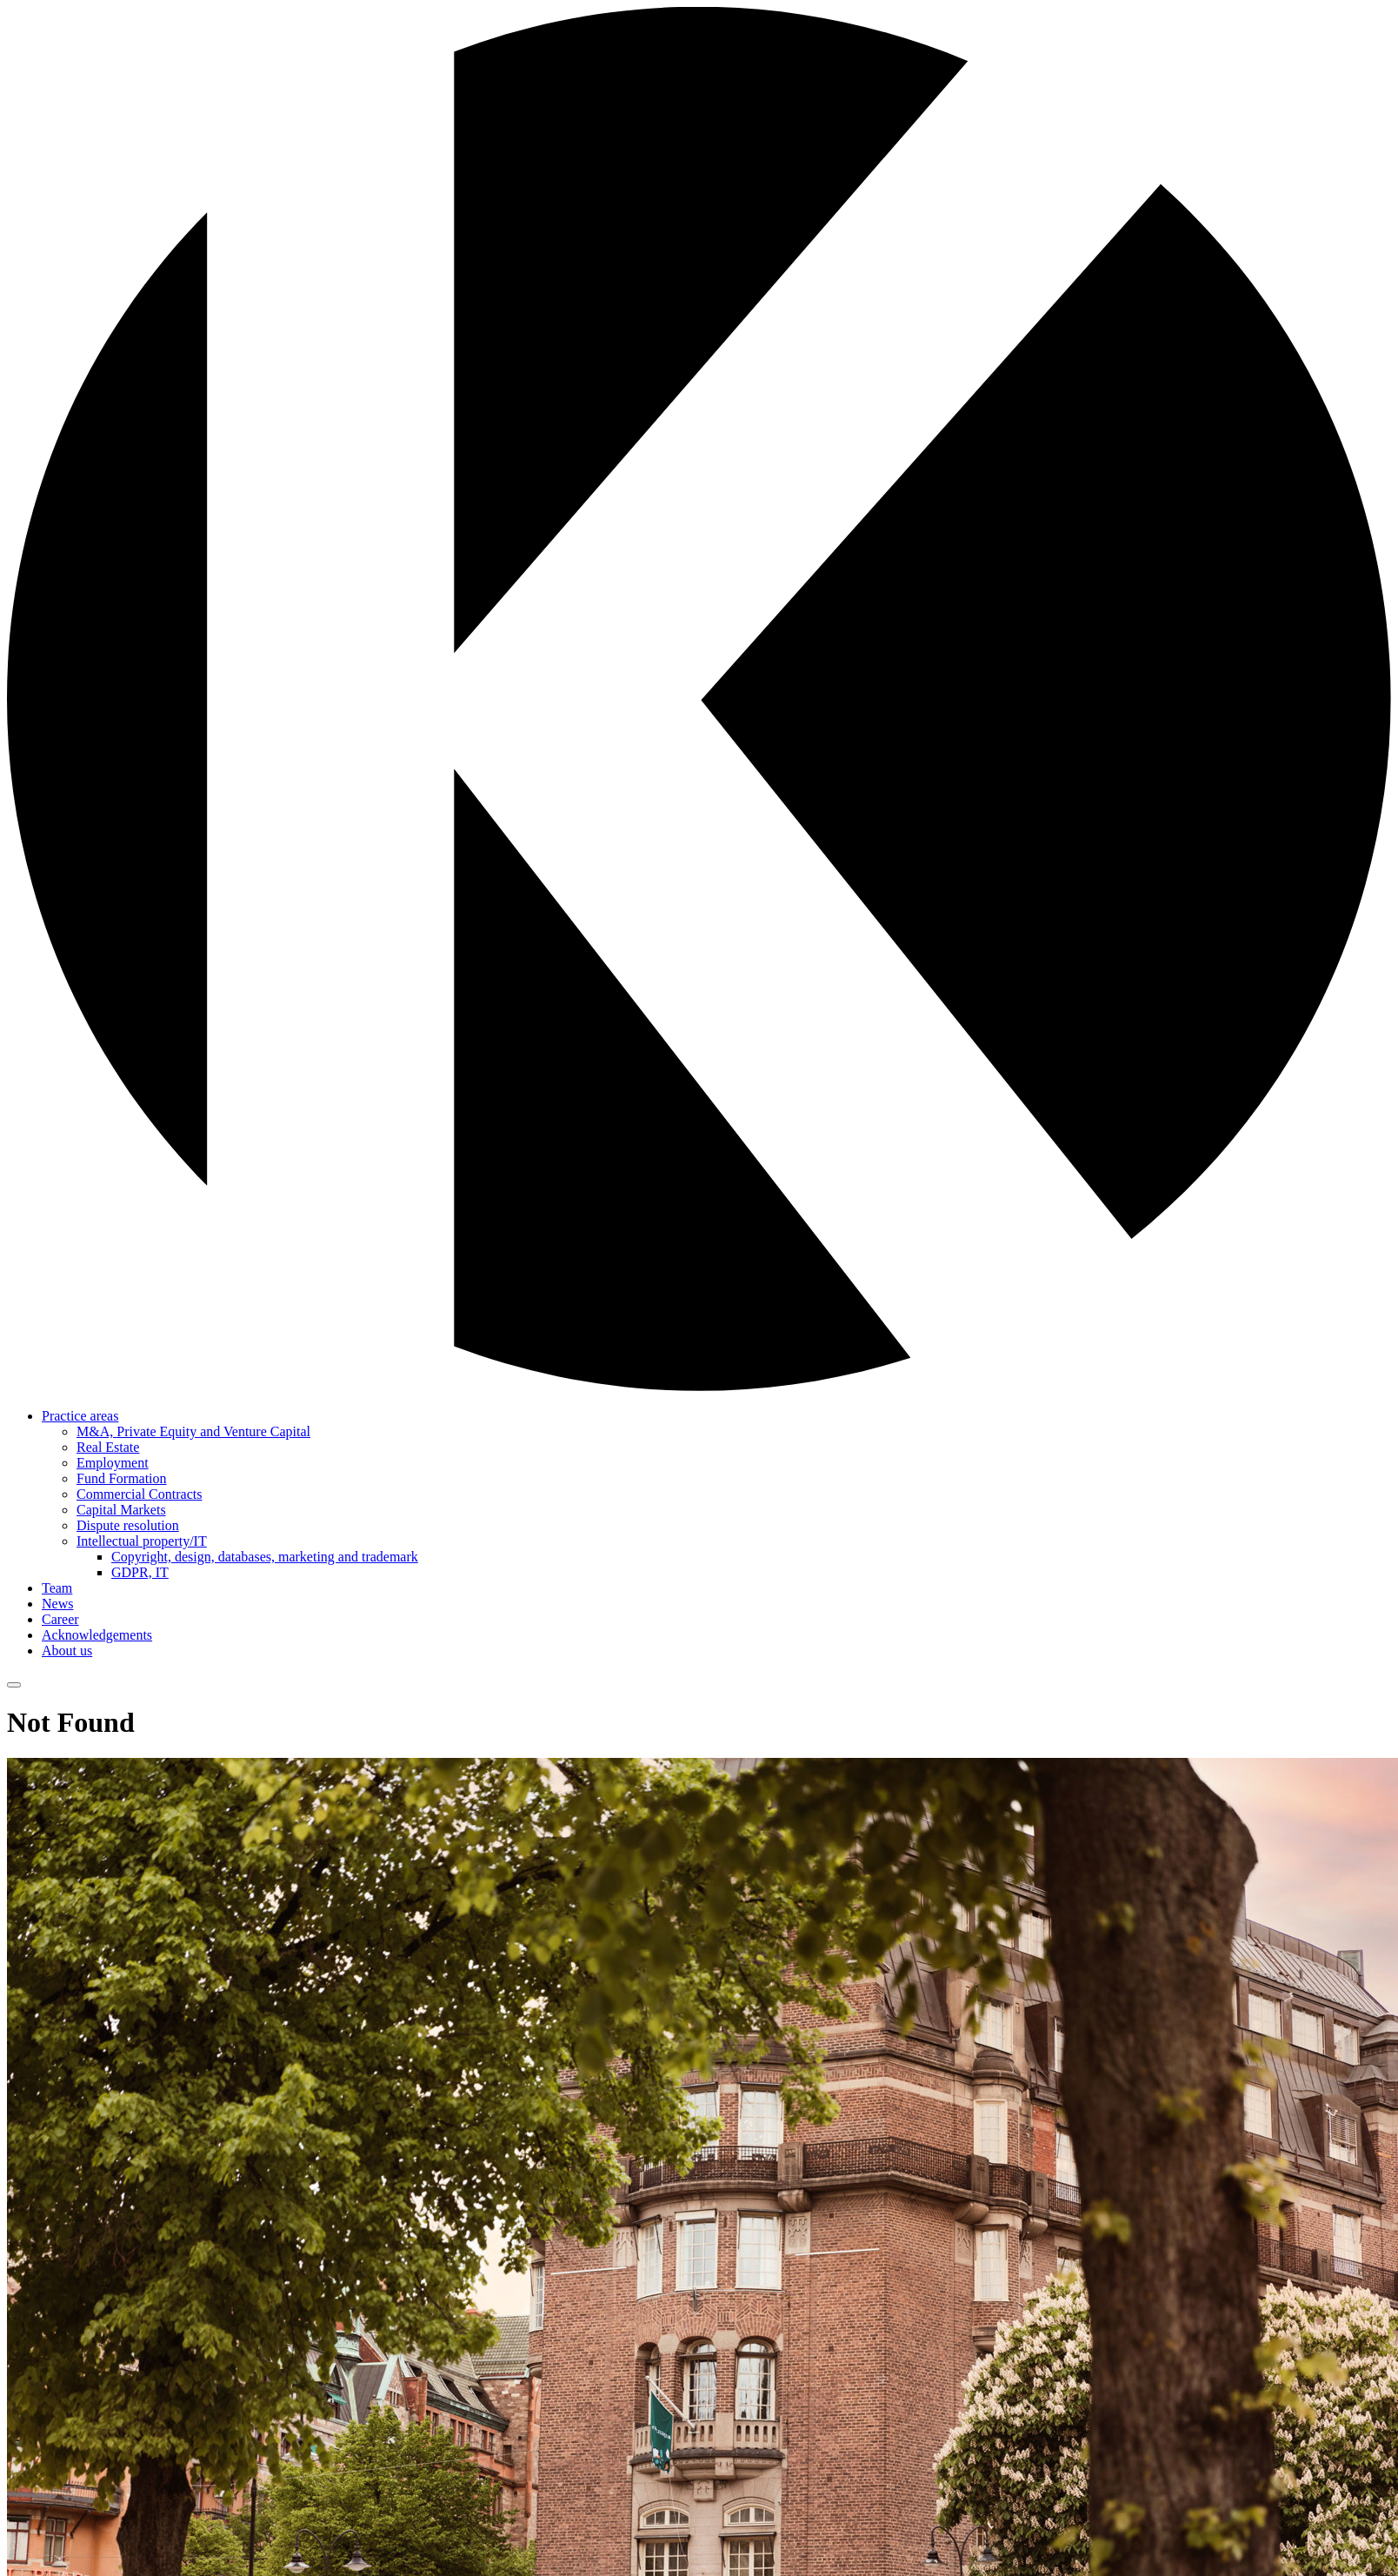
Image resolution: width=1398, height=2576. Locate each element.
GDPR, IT (140, 1572)
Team (57, 1588)
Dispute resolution (128, 1525)
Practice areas (80, 1415)
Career (60, 1619)
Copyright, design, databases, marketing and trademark (264, 1556)
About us (67, 1650)
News (57, 1603)
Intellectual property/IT (142, 1541)
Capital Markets (121, 1509)
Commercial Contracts (139, 1494)
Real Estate (108, 1447)
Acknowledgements (97, 1634)
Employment (113, 1462)
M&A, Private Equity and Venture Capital (193, 1431)
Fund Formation (122, 1478)
